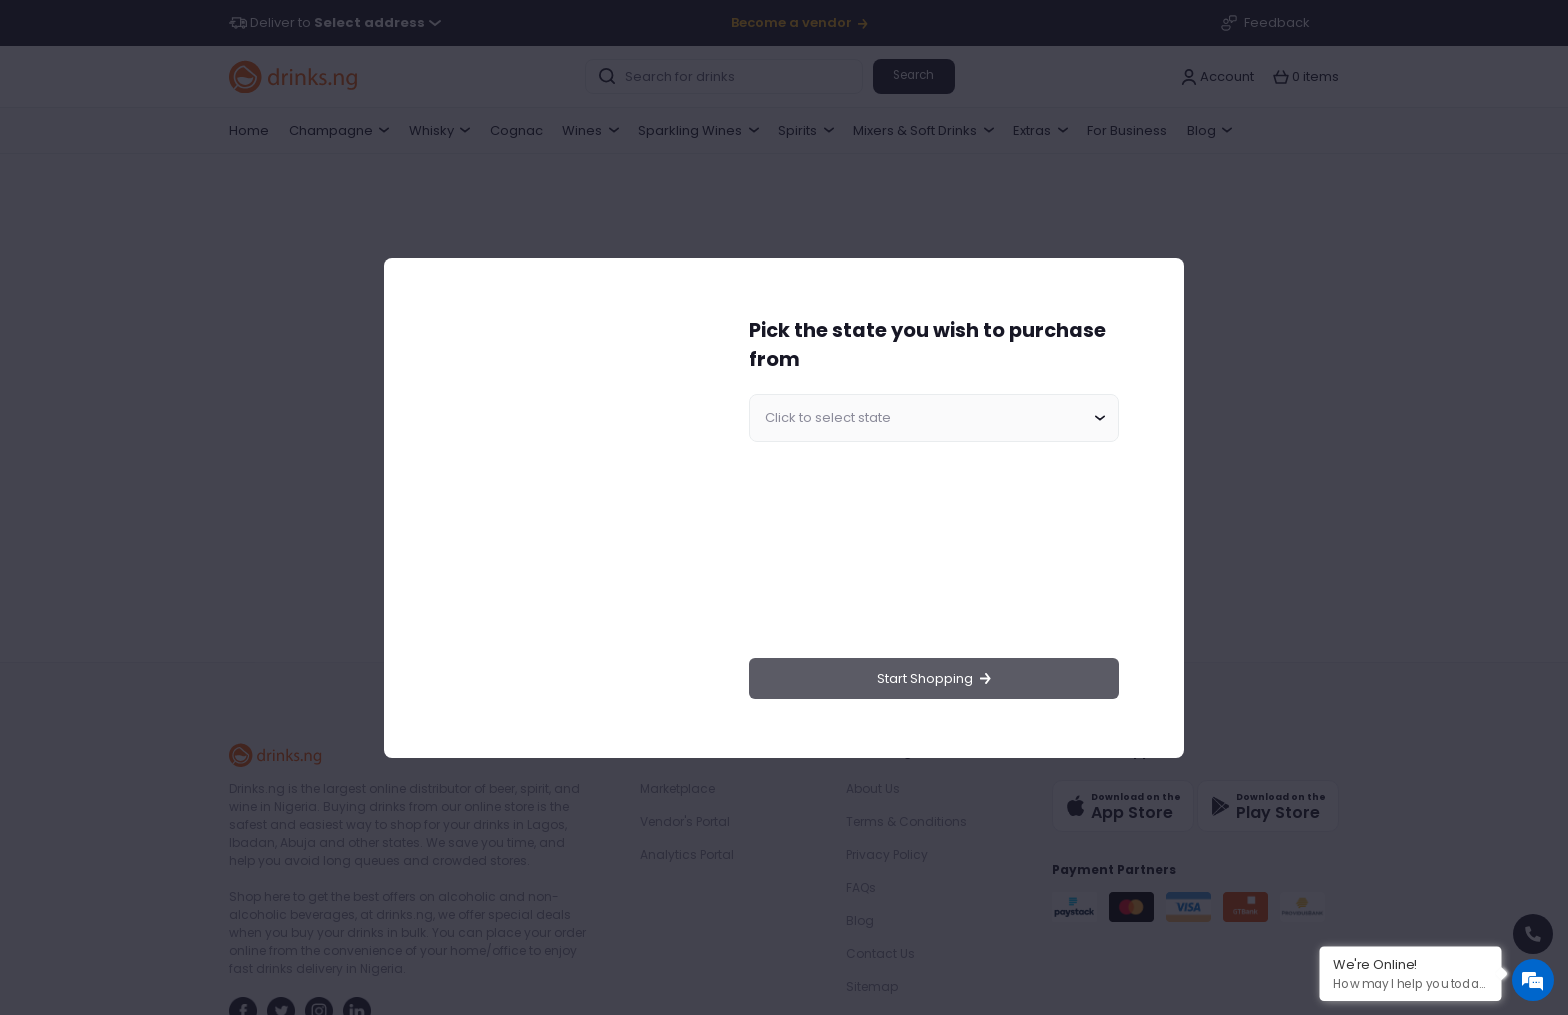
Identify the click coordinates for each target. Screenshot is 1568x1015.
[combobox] (934, 418)
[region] (560, 507)
